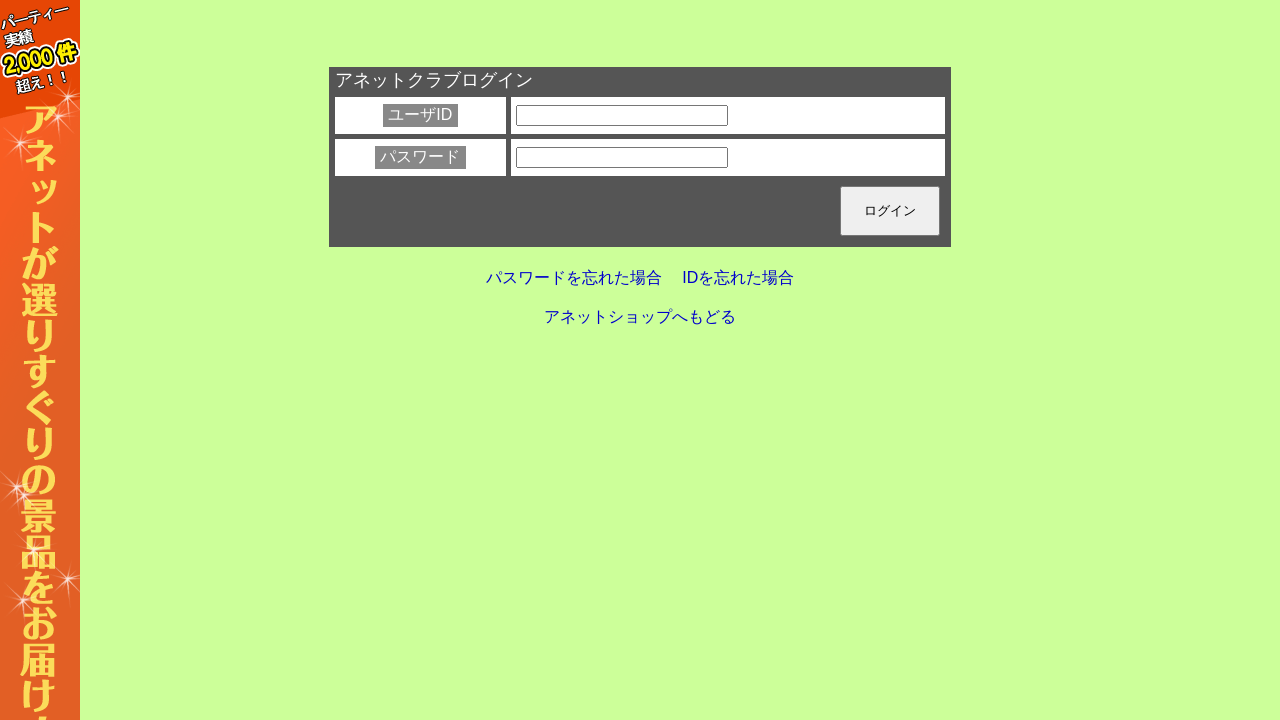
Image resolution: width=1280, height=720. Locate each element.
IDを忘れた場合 (738, 277)
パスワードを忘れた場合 (574, 277)
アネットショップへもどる (640, 316)
